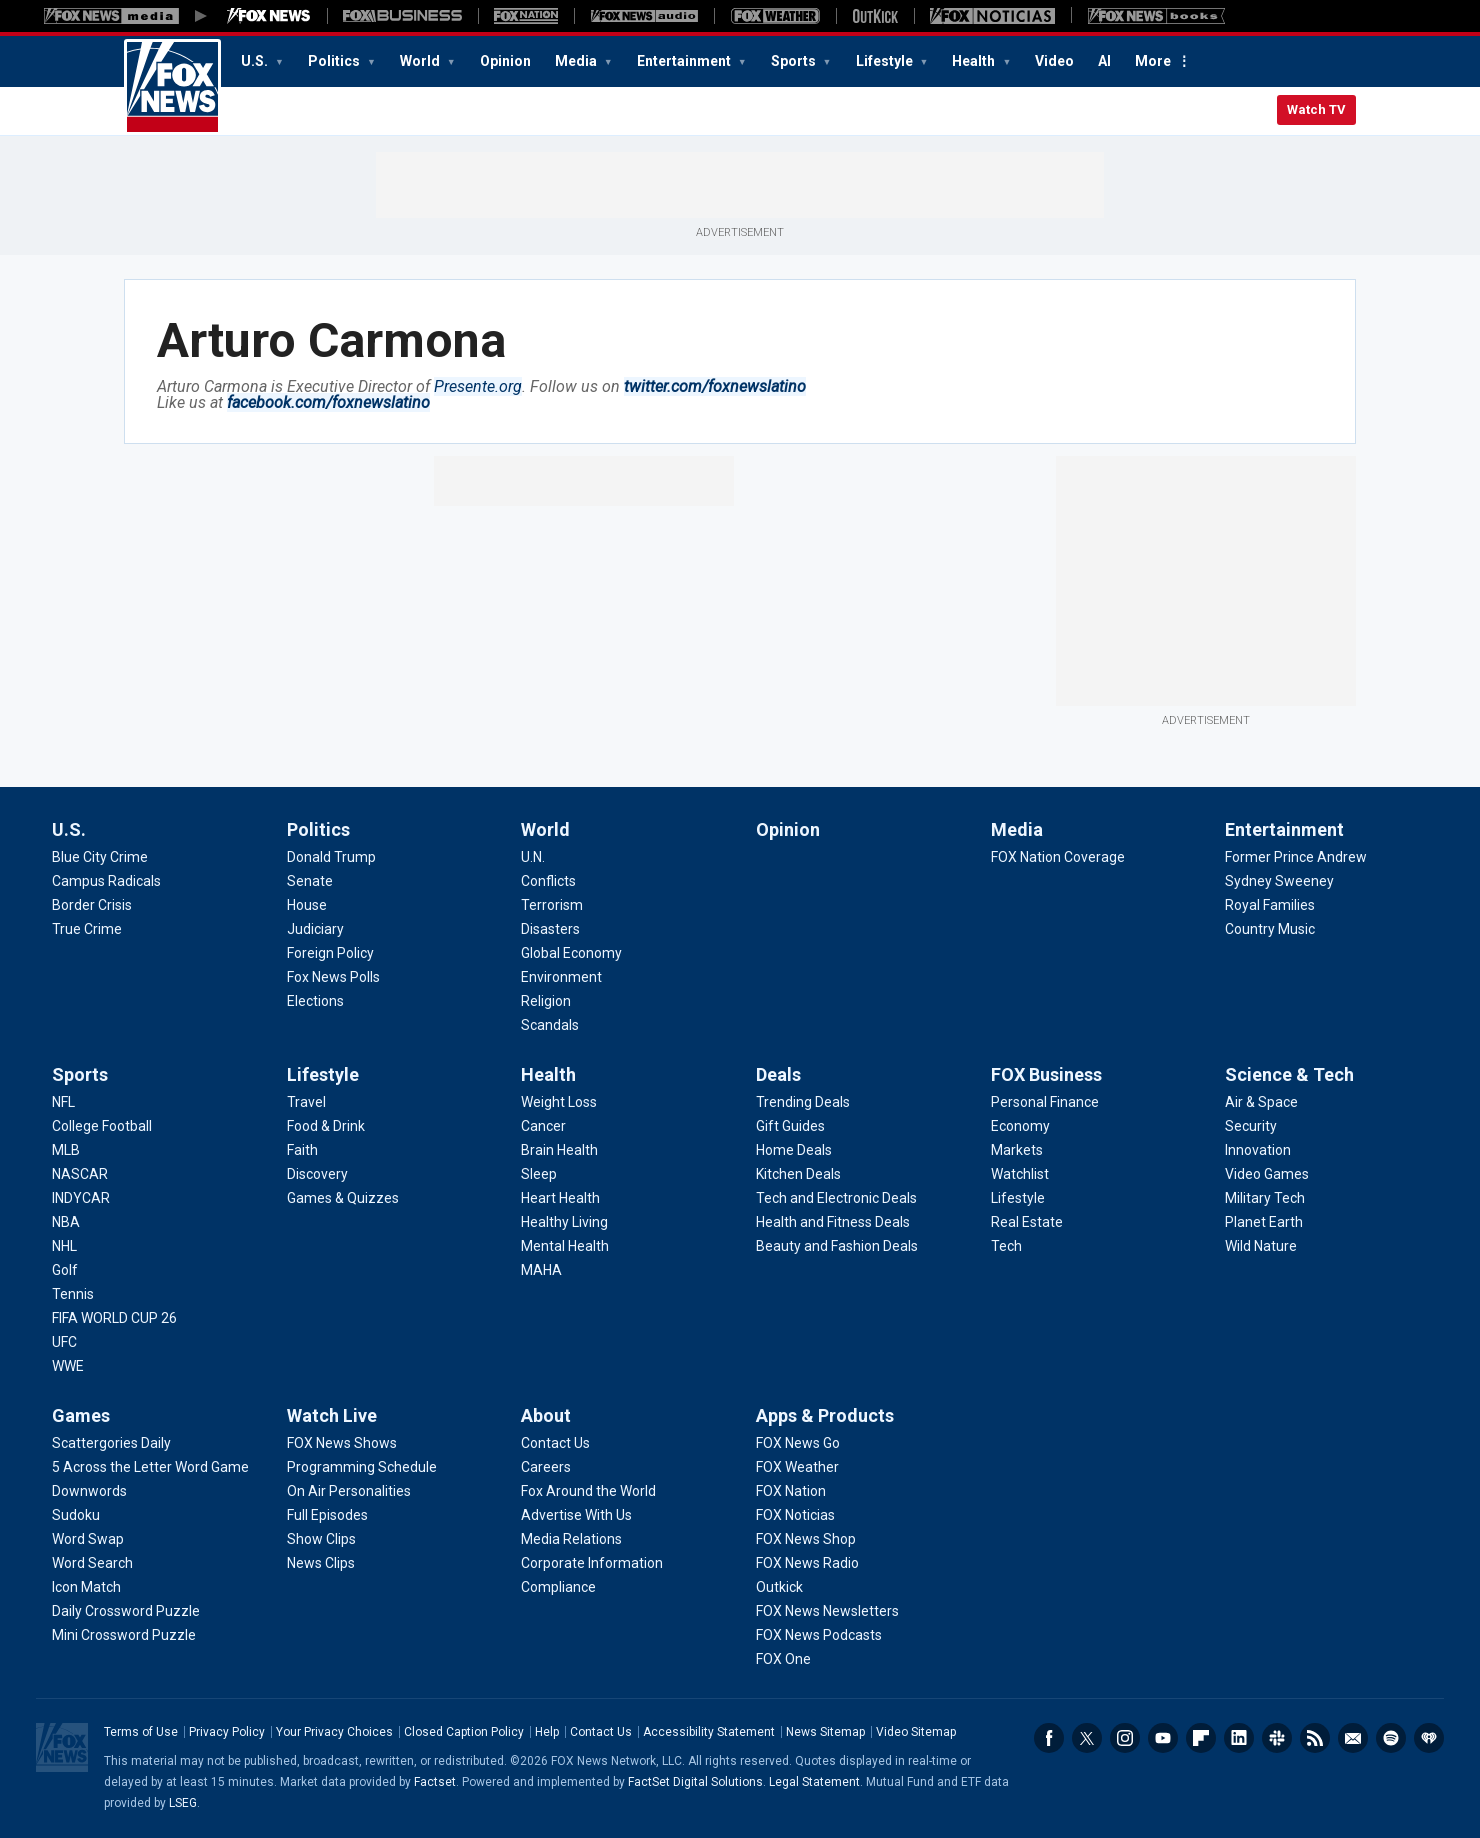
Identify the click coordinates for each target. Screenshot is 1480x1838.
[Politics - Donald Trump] (331, 857)
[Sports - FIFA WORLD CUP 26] (114, 1318)
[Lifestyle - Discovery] (317, 1174)
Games (81, 1415)
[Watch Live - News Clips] (321, 1563)
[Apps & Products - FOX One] (783, 1659)
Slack (1277, 1738)
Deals (778, 1074)
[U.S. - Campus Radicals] (106, 881)
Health (975, 61)
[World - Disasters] (550, 929)
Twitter (1087, 1738)
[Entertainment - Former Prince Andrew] (1296, 857)
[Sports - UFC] (64, 1342)
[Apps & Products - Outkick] (779, 1587)
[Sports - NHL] (64, 1246)
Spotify (1391, 1738)
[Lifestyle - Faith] (302, 1150)
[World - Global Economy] (571, 953)
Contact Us (601, 1732)
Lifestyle (886, 61)
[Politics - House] (307, 905)
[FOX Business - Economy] (1020, 1126)
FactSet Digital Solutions (695, 1782)
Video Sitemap (916, 1732)
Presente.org (478, 386)
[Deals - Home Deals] (794, 1150)
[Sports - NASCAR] (80, 1174)
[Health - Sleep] (539, 1174)
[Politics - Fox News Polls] (333, 977)
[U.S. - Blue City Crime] (100, 857)
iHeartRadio (1429, 1738)
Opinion (505, 61)
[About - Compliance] (558, 1587)
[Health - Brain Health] (559, 1150)
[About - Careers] (546, 1467)
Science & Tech (1289, 1074)
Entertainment (685, 61)
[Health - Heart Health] (560, 1198)
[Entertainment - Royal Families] (1270, 905)
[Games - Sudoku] (76, 1515)
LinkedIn (1239, 1738)
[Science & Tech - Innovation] (1258, 1150)
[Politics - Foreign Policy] (330, 953)
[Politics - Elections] (315, 1001)
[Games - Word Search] (92, 1563)
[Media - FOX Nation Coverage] (1058, 857)
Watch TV (1316, 109)
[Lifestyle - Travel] (306, 1102)
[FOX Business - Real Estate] (1027, 1222)
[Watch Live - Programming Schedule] (362, 1467)
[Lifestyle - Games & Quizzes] (343, 1198)
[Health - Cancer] (543, 1126)
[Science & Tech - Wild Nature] (1261, 1246)
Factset (435, 1782)
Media (577, 61)
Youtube (1163, 1738)
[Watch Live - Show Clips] (321, 1539)
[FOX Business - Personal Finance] (1045, 1102)
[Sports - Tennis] (73, 1294)
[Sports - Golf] (65, 1270)
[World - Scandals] (550, 1025)
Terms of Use (141, 1732)
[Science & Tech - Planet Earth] (1264, 1222)
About (546, 1415)
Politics (335, 61)
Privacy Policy (227, 1732)
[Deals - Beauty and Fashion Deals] (837, 1246)
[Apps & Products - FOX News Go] (798, 1443)
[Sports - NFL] (63, 1102)
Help (547, 1732)
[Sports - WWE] (68, 1366)
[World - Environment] (561, 977)
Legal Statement (814, 1782)
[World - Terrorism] (552, 905)
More (1153, 61)
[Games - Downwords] (89, 1491)
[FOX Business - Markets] (1017, 1150)
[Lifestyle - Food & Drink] (326, 1126)
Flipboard (1201, 1738)
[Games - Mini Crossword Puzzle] (124, 1635)
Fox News (172, 87)
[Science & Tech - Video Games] (1267, 1174)
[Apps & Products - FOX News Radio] (807, 1563)
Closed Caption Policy (464, 1732)
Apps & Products (825, 1415)
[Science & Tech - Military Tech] (1265, 1198)
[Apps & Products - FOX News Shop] (806, 1539)
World (421, 61)
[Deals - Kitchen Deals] (798, 1174)
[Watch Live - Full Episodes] (327, 1515)
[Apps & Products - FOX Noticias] (795, 1515)
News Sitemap (825, 1732)
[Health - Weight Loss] (559, 1102)
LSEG (183, 1803)
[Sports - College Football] (102, 1126)
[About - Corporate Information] (592, 1563)
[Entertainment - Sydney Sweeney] (1279, 881)
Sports (795, 61)
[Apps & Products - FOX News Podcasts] (819, 1635)
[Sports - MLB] (66, 1150)
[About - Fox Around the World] (588, 1491)
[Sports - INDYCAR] (81, 1198)
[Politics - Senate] (310, 881)
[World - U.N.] (533, 857)
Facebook (1049, 1738)
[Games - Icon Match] (86, 1587)
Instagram (1125, 1738)
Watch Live (332, 1415)
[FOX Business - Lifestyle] (1018, 1198)
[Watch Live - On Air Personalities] (349, 1491)
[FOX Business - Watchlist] (1020, 1174)
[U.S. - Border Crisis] (92, 905)
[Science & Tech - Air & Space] (1261, 1102)
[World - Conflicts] (548, 881)
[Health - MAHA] (541, 1270)
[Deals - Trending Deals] (803, 1102)
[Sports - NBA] (66, 1222)
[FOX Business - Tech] (1006, 1246)
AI (1104, 61)
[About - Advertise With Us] (576, 1515)
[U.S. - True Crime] (87, 929)
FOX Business (1046, 1074)
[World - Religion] (546, 1001)
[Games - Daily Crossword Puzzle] (126, 1611)
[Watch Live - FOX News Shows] (342, 1443)
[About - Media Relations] (571, 1539)
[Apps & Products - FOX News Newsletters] (827, 1611)
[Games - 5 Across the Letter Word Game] (150, 1467)
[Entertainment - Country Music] (1270, 929)
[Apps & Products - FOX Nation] (791, 1491)
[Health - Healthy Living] (564, 1222)
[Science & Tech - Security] (1251, 1126)
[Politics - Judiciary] (315, 929)
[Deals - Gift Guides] (790, 1126)
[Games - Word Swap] (88, 1539)
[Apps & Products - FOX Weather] (797, 1467)
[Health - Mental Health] (565, 1246)
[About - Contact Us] (555, 1443)
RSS (1315, 1738)
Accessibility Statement (709, 1732)
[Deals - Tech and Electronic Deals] (836, 1198)
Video (1054, 61)
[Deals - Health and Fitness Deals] (833, 1222)
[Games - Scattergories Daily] (111, 1443)
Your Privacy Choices (334, 1732)
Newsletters (1353, 1738)
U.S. (256, 61)
